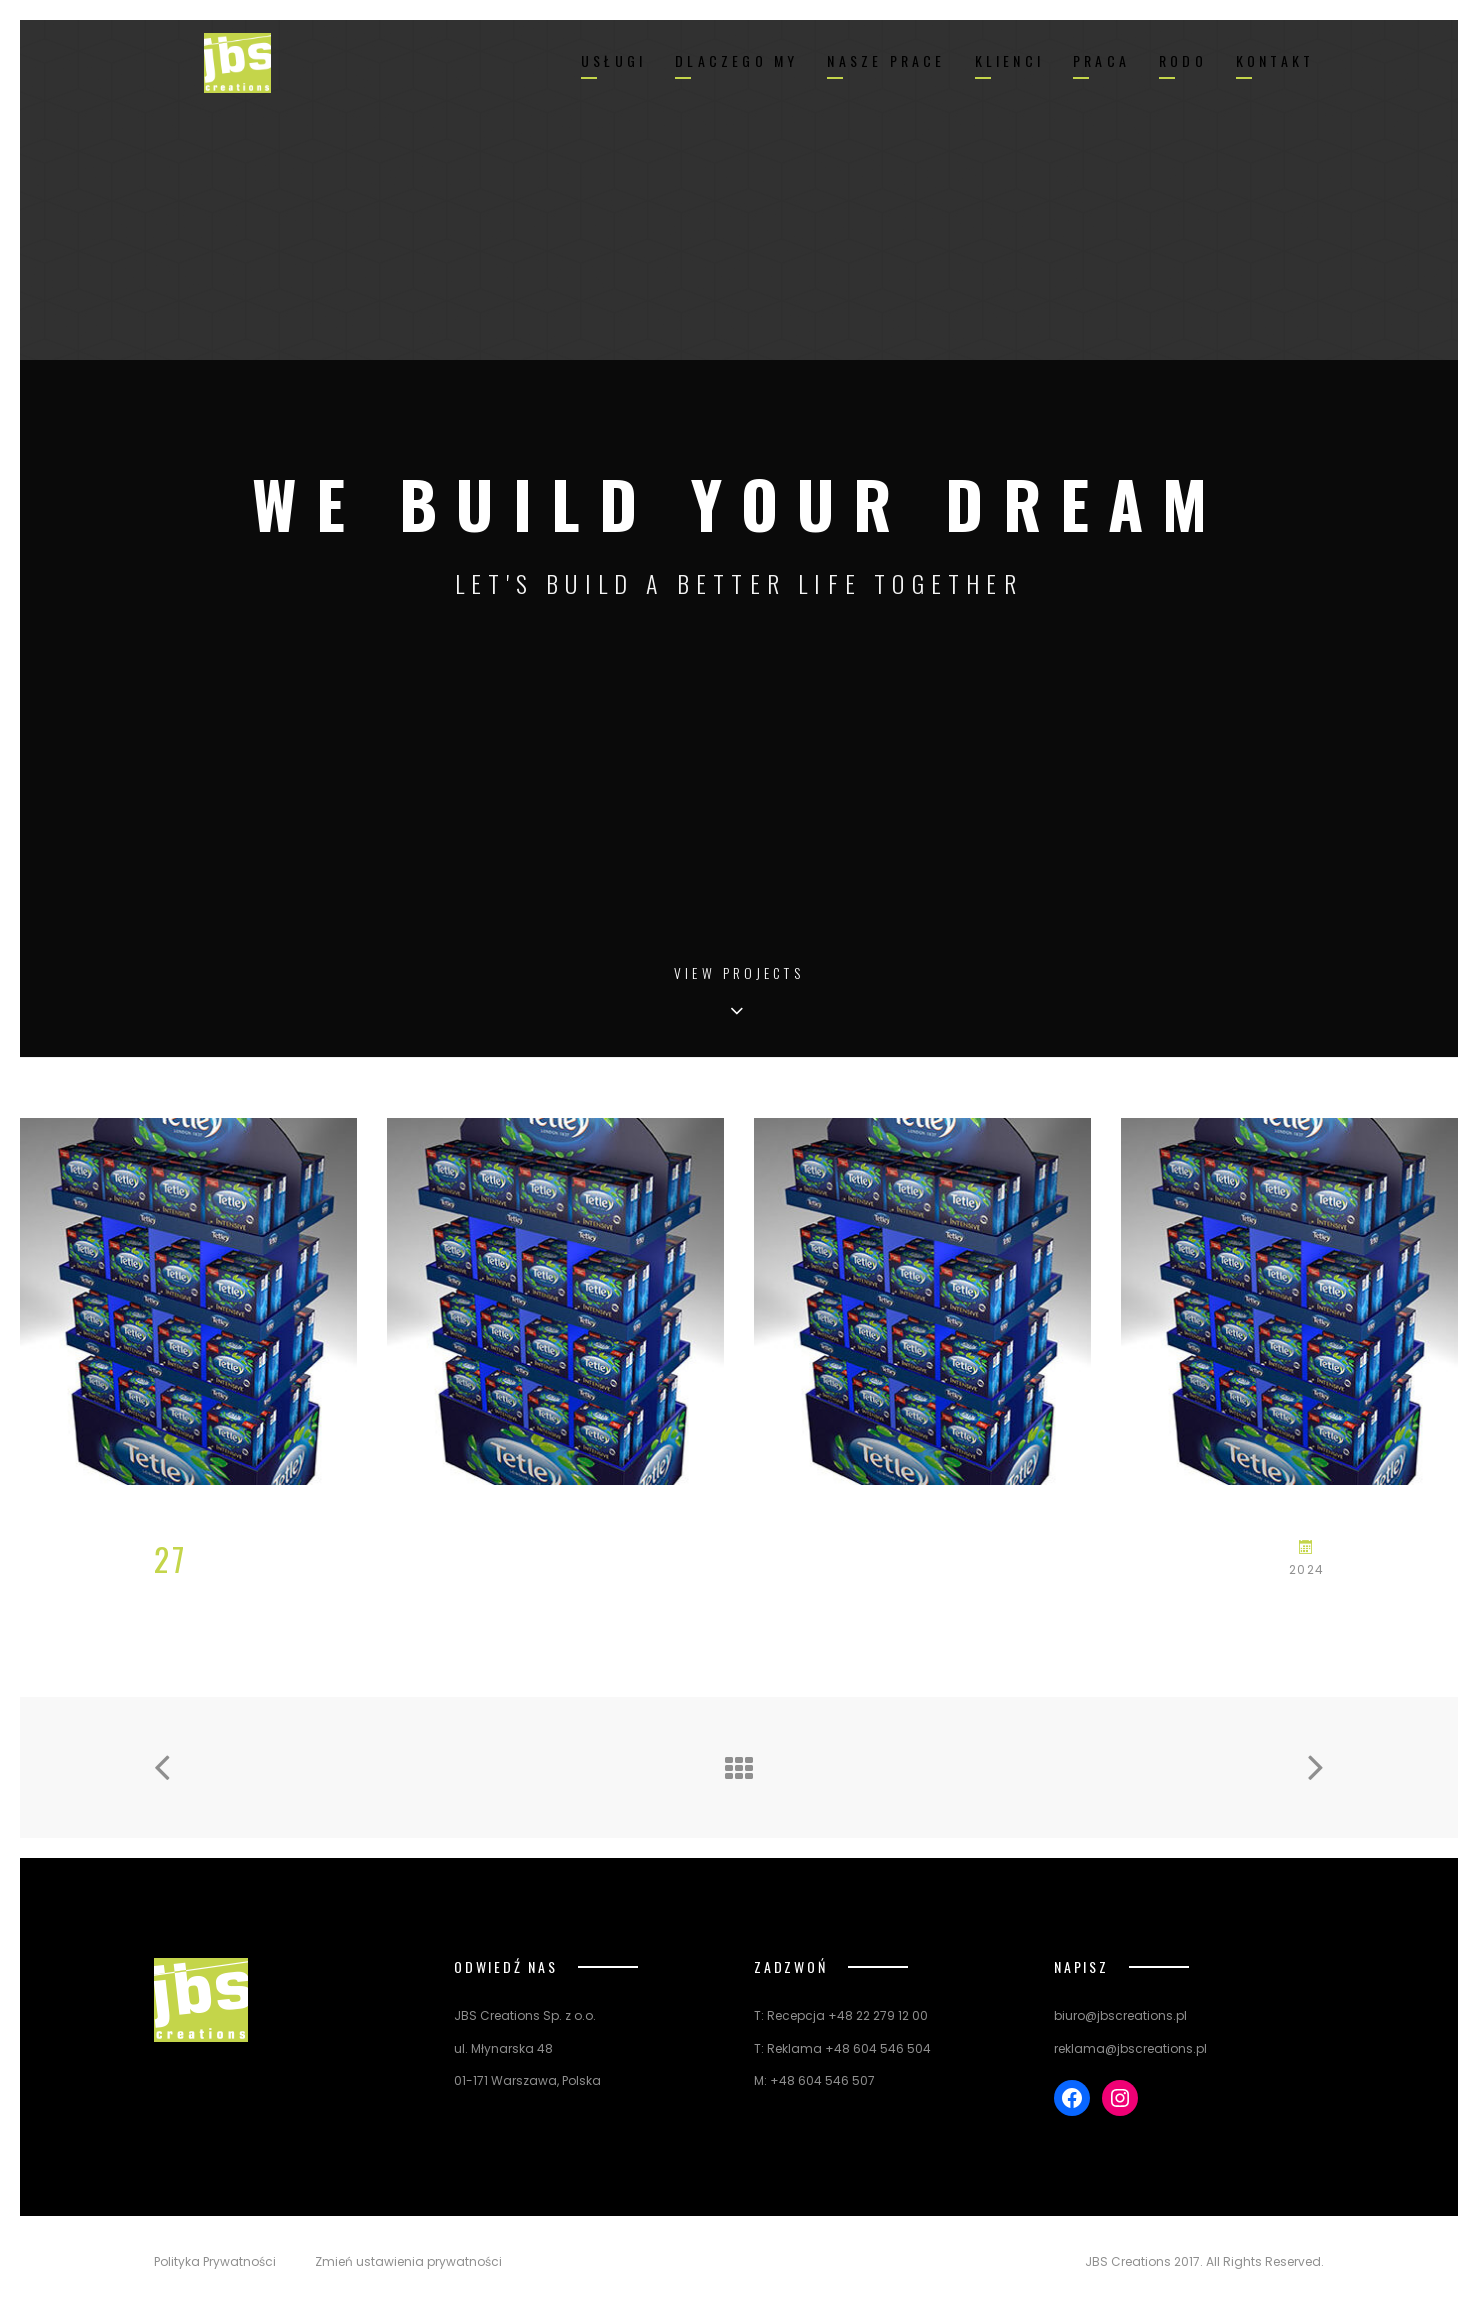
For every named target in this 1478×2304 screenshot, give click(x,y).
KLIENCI (1009, 60)
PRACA (1101, 60)
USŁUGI (613, 60)
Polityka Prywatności (215, 2261)
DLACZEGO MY (736, 60)
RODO (1183, 60)
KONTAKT (1275, 60)
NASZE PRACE (886, 60)
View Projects (739, 975)
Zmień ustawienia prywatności (408, 2261)
